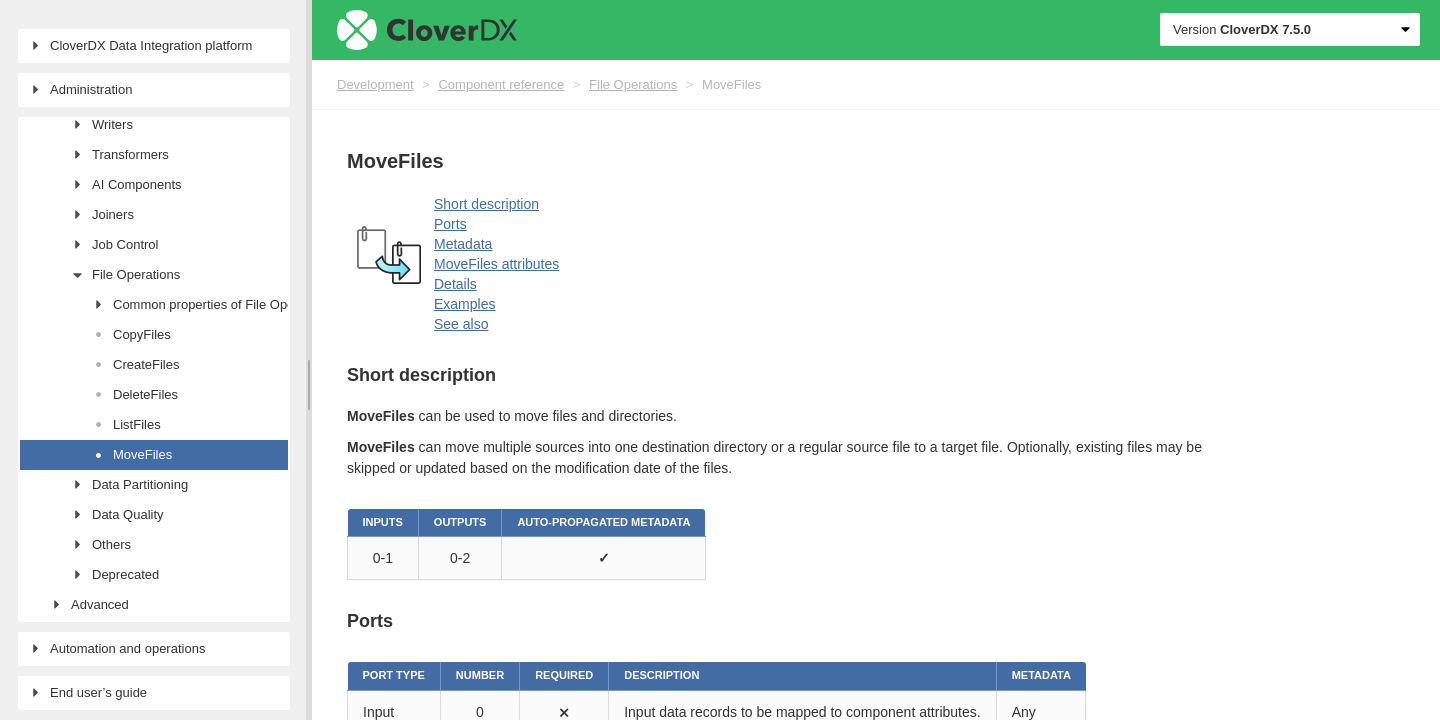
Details (455, 284)
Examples (464, 304)
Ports (450, 224)
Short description (486, 204)
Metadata (463, 244)
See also (461, 324)
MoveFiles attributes (496, 264)
